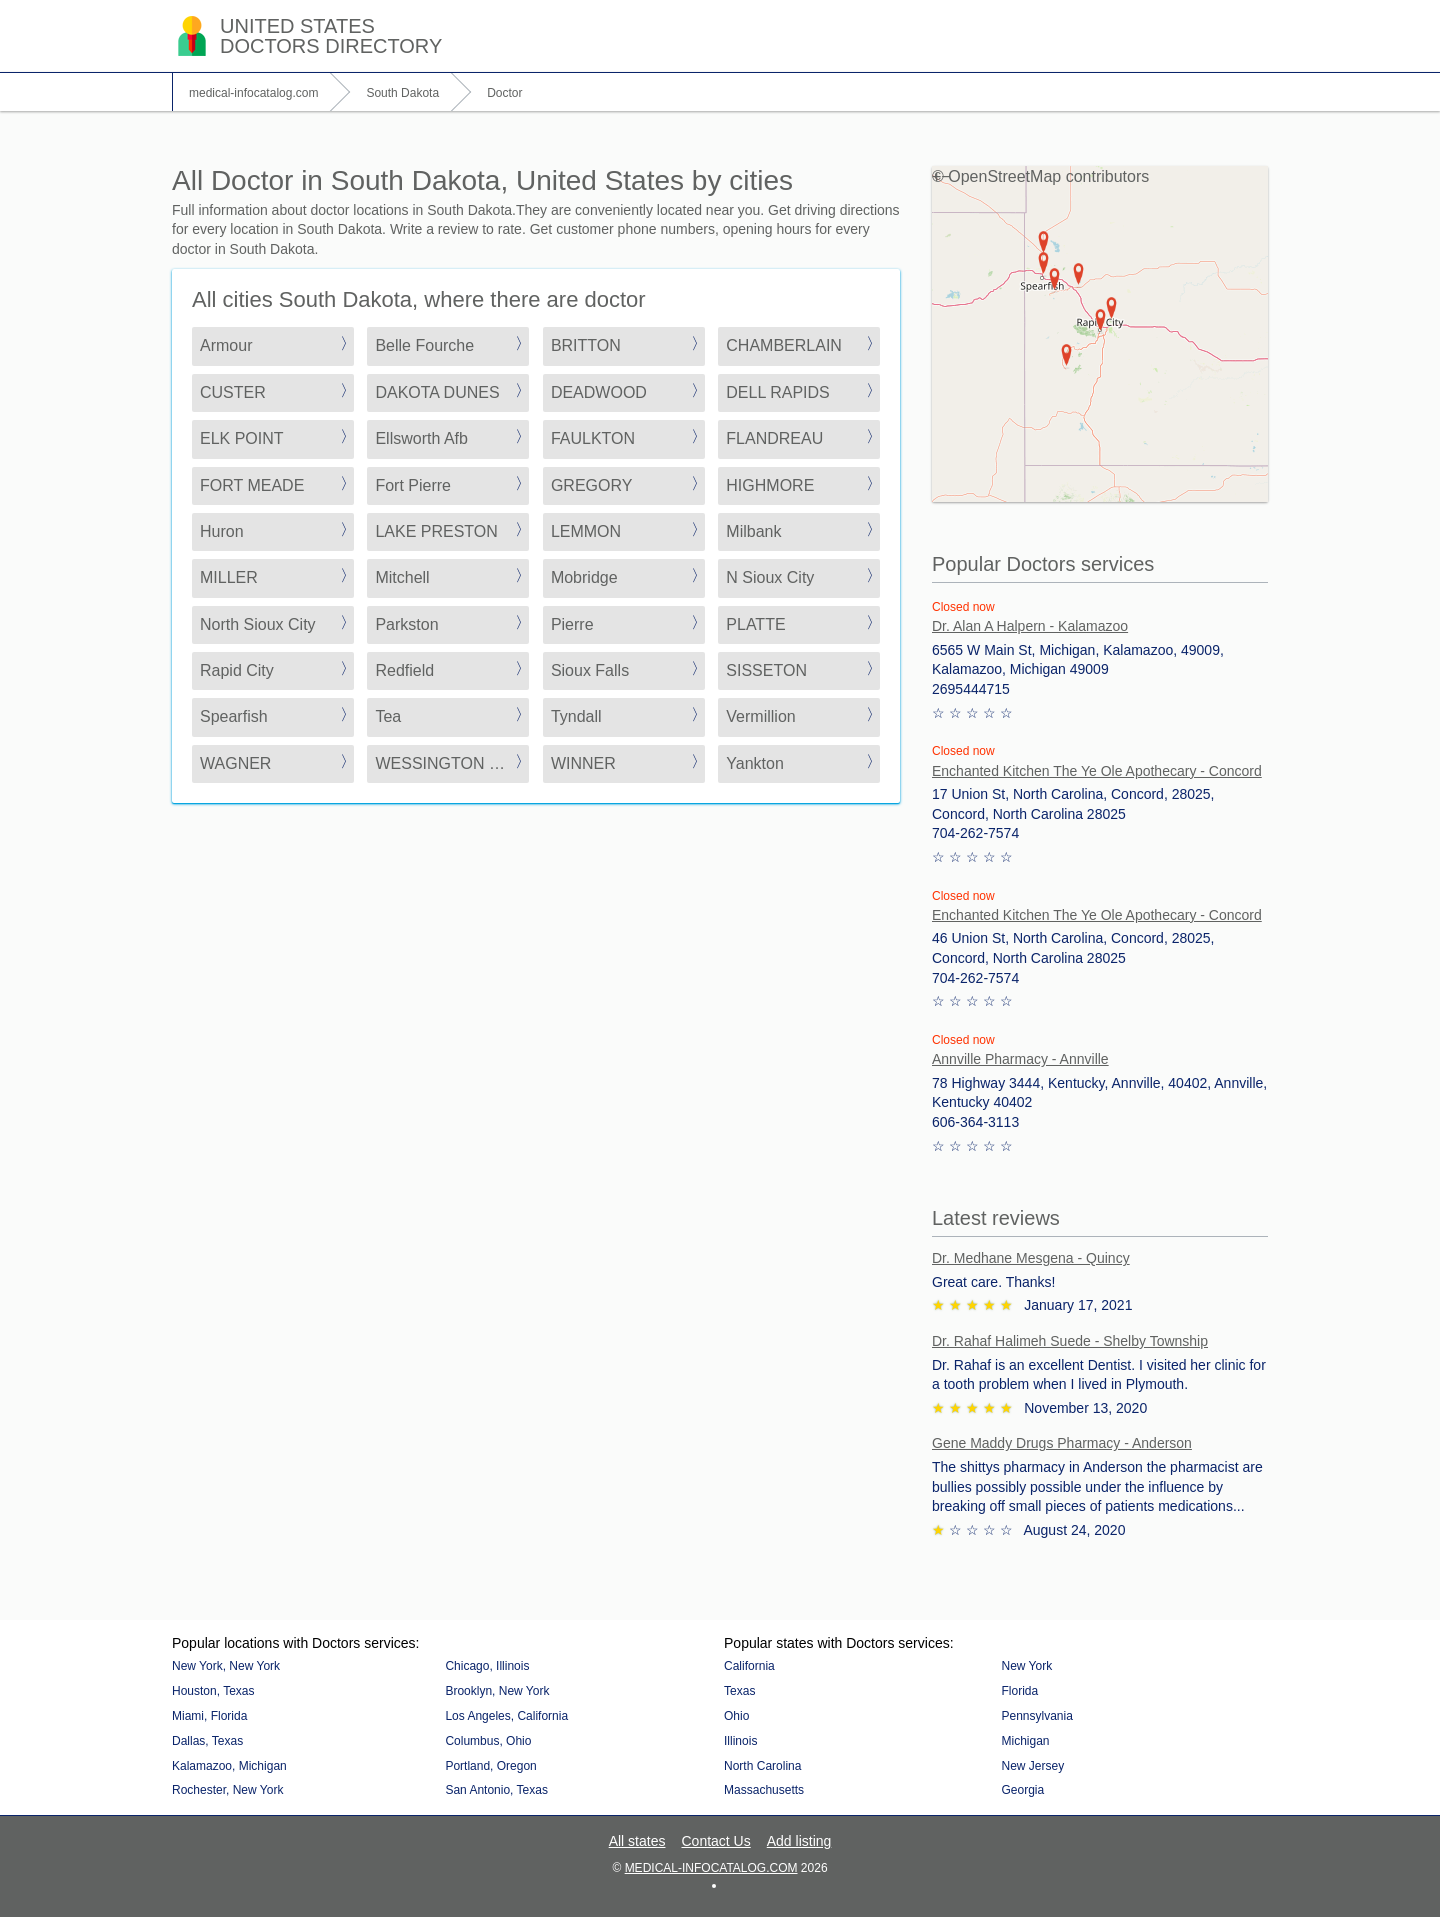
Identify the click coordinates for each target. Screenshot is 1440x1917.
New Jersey (1032, 1766)
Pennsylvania (1036, 1716)
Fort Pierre (413, 485)
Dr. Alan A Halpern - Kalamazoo (1030, 626)
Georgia (1022, 1790)
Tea (388, 716)
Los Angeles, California (506, 1716)
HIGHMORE (770, 485)
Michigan (1025, 1741)
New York (1026, 1666)
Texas (739, 1691)
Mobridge (584, 577)
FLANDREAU (774, 438)
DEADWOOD (599, 392)
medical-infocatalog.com (711, 1868)
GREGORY (592, 485)
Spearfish (234, 716)
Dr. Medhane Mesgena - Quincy (1031, 1258)
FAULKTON (593, 438)
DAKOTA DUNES (437, 392)
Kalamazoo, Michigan (229, 1766)
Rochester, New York (227, 1790)
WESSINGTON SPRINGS (452, 763)
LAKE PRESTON (436, 531)
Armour (226, 345)
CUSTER (233, 392)
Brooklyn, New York (497, 1691)
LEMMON (586, 531)
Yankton (755, 763)
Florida (1019, 1691)
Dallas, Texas (207, 1741)
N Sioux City (770, 577)
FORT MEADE (252, 485)
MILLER (229, 577)
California (749, 1666)
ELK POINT (242, 438)
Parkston (406, 624)
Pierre (572, 624)
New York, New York (226, 1666)
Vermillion (760, 716)
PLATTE (755, 624)
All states (637, 1841)
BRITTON (586, 345)
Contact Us (715, 1841)
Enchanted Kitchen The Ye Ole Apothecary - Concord (1097, 771)
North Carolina (762, 1766)
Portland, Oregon (490, 1766)
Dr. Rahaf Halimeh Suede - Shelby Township (1070, 1341)
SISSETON (766, 670)
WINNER (583, 763)
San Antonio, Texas (496, 1790)
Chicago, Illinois (487, 1666)
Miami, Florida (209, 1716)
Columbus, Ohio (488, 1741)
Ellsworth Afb (421, 438)
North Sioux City (258, 624)
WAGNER (235, 763)
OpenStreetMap (1004, 176)
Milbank (753, 531)
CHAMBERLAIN (784, 345)
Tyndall (576, 716)
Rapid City (237, 670)
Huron (222, 531)
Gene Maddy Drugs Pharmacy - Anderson (1062, 1443)
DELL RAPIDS (777, 392)
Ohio (736, 1716)
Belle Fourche (424, 345)
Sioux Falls (590, 670)
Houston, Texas (213, 1691)
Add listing (799, 1841)
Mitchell (402, 577)
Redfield (404, 670)
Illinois (740, 1741)
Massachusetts (764, 1790)
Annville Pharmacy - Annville (1020, 1059)
